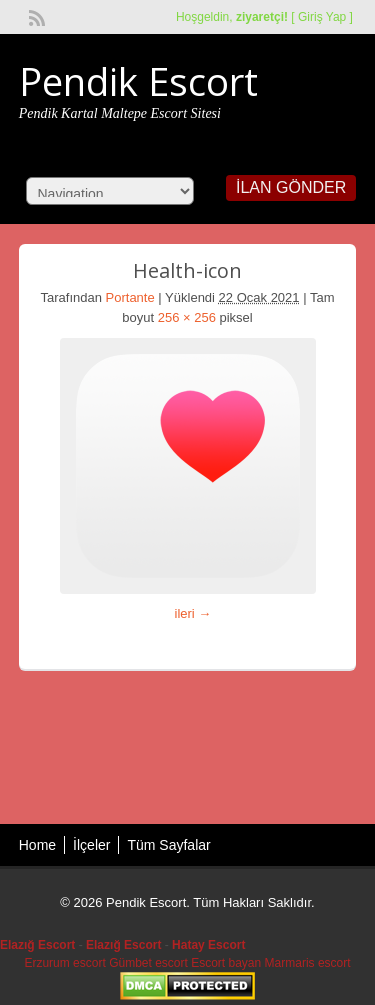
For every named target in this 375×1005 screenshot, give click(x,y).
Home (37, 845)
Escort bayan (226, 963)
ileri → (193, 613)
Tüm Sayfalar (168, 845)
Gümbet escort (148, 963)
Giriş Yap (322, 17)
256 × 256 (187, 317)
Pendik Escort (138, 81)
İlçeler (91, 845)
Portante (130, 297)
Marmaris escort (308, 963)
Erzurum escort (64, 963)
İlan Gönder (291, 187)
